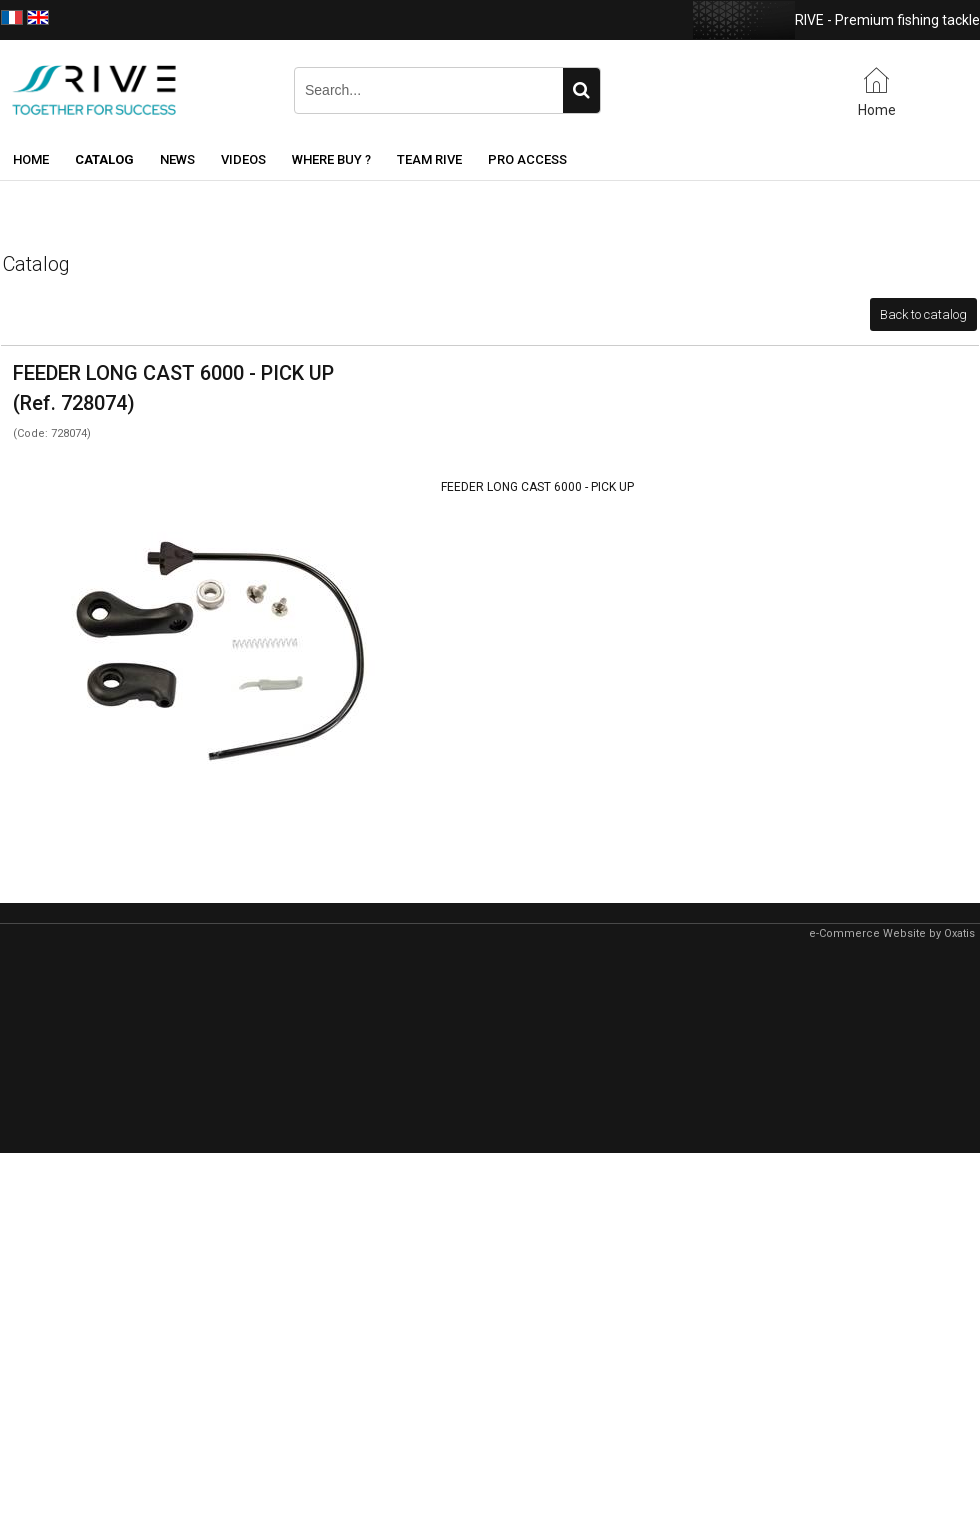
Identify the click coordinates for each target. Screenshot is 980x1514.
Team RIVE (429, 159)
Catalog (104, 159)
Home (31, 159)
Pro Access (527, 159)
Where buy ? (331, 159)
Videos (243, 159)
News (177, 159)
